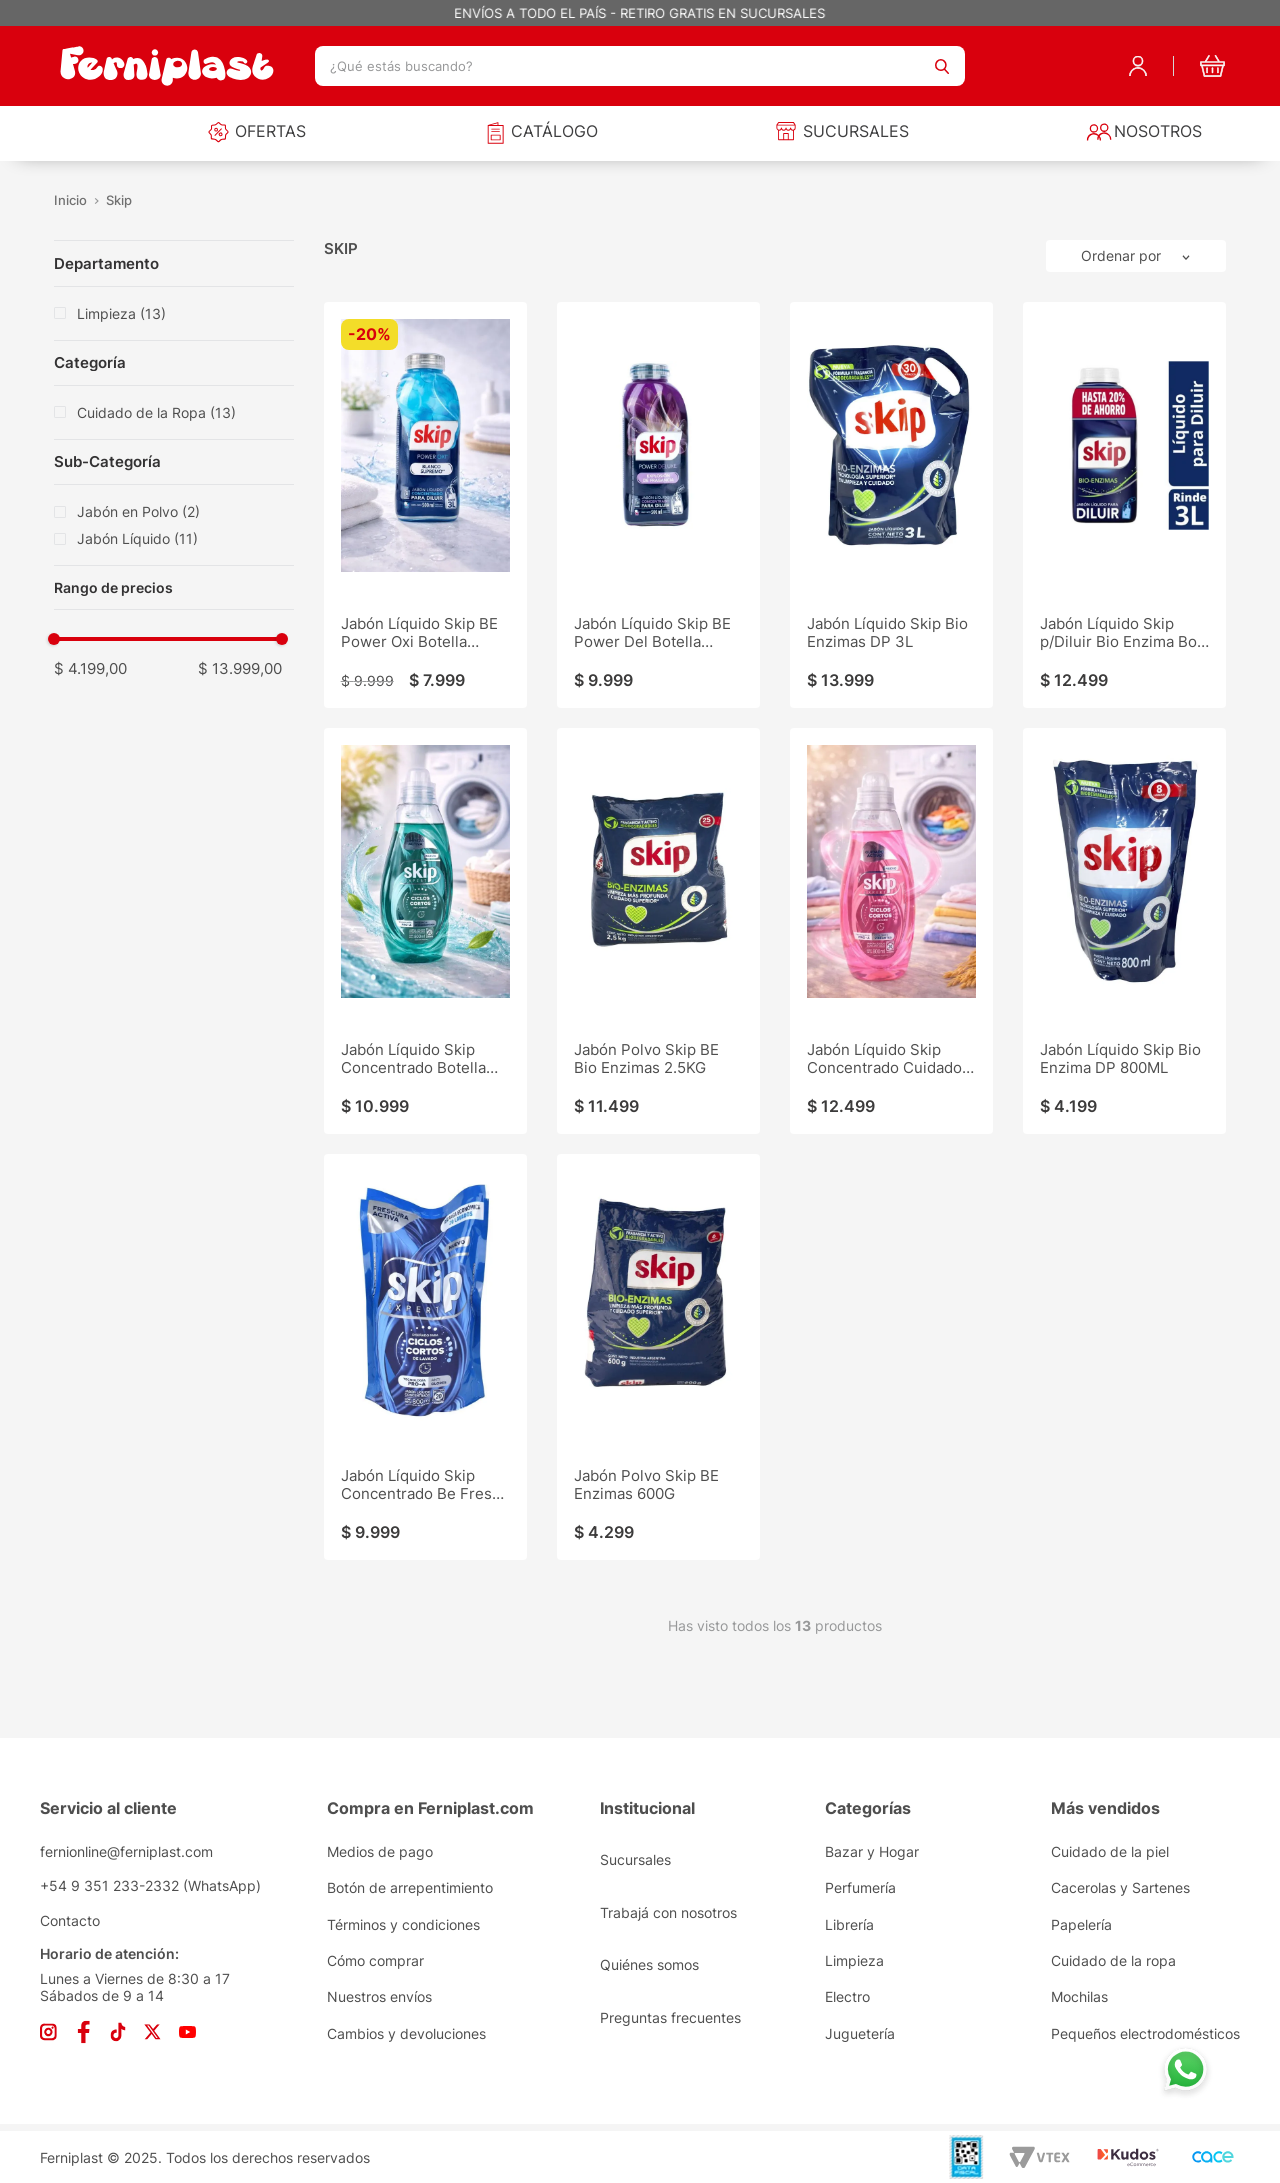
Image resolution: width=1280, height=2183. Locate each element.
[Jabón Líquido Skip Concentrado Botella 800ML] (425, 931)
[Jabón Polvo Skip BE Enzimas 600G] (658, 1357)
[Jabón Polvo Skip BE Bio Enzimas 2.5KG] (658, 931)
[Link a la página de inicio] (71, 200)
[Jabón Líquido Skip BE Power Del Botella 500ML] (658, 505)
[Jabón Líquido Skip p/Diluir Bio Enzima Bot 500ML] (1124, 505)
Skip (119, 200)
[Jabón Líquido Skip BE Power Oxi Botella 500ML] (425, 505)
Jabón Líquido (137, 538)
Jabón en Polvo (138, 511)
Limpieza (121, 313)
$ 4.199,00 (90, 668)
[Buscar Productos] (942, 66)
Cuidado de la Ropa (156, 412)
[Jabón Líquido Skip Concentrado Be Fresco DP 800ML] (425, 1357)
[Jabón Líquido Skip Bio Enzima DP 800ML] (1124, 931)
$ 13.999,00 (240, 668)
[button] (164, 588)
